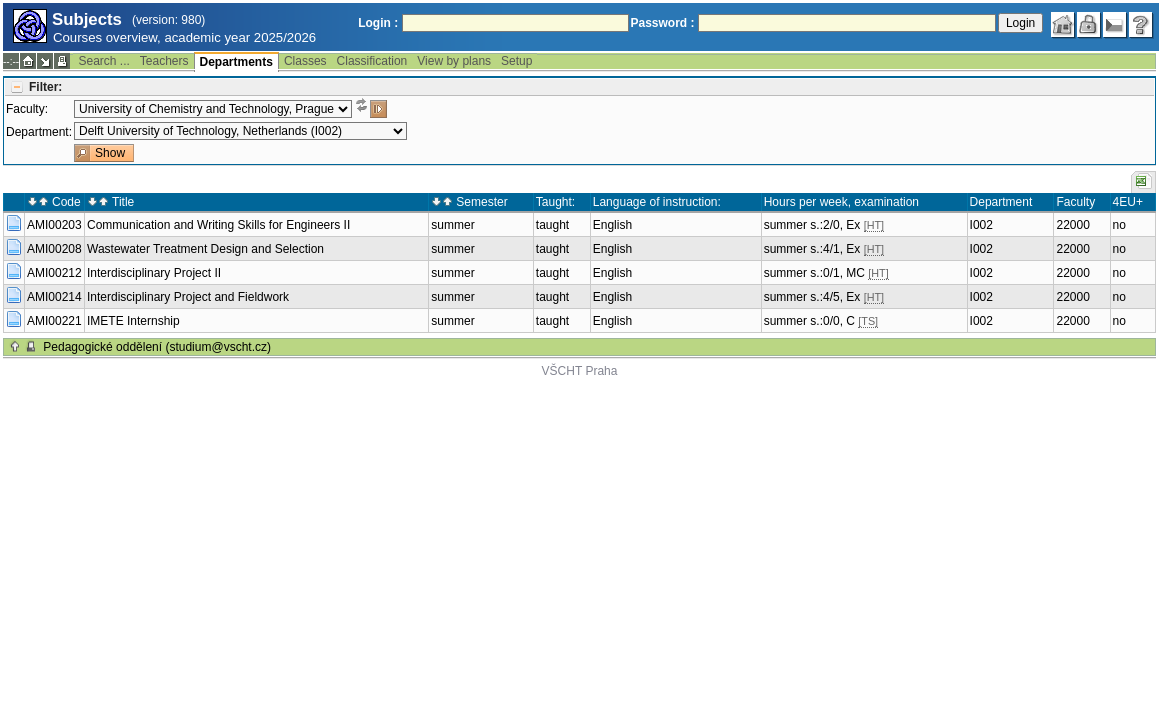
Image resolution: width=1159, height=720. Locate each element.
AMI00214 (54, 297)
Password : (663, 23)
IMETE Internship (133, 321)
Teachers (164, 61)
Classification (372, 61)
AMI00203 (54, 225)
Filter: (45, 87)
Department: (39, 132)
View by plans (454, 61)
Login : (378, 23)
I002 (981, 225)
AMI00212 (54, 273)
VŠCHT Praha (580, 371)
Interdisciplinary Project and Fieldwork (188, 297)
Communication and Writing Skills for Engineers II (218, 225)
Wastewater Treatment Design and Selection (205, 249)
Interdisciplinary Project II (154, 273)
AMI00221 (54, 321)
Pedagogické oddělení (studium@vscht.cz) (157, 347)
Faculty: (27, 109)
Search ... (103, 61)
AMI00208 (54, 249)
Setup (516, 61)
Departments (236, 62)
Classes (305, 61)
